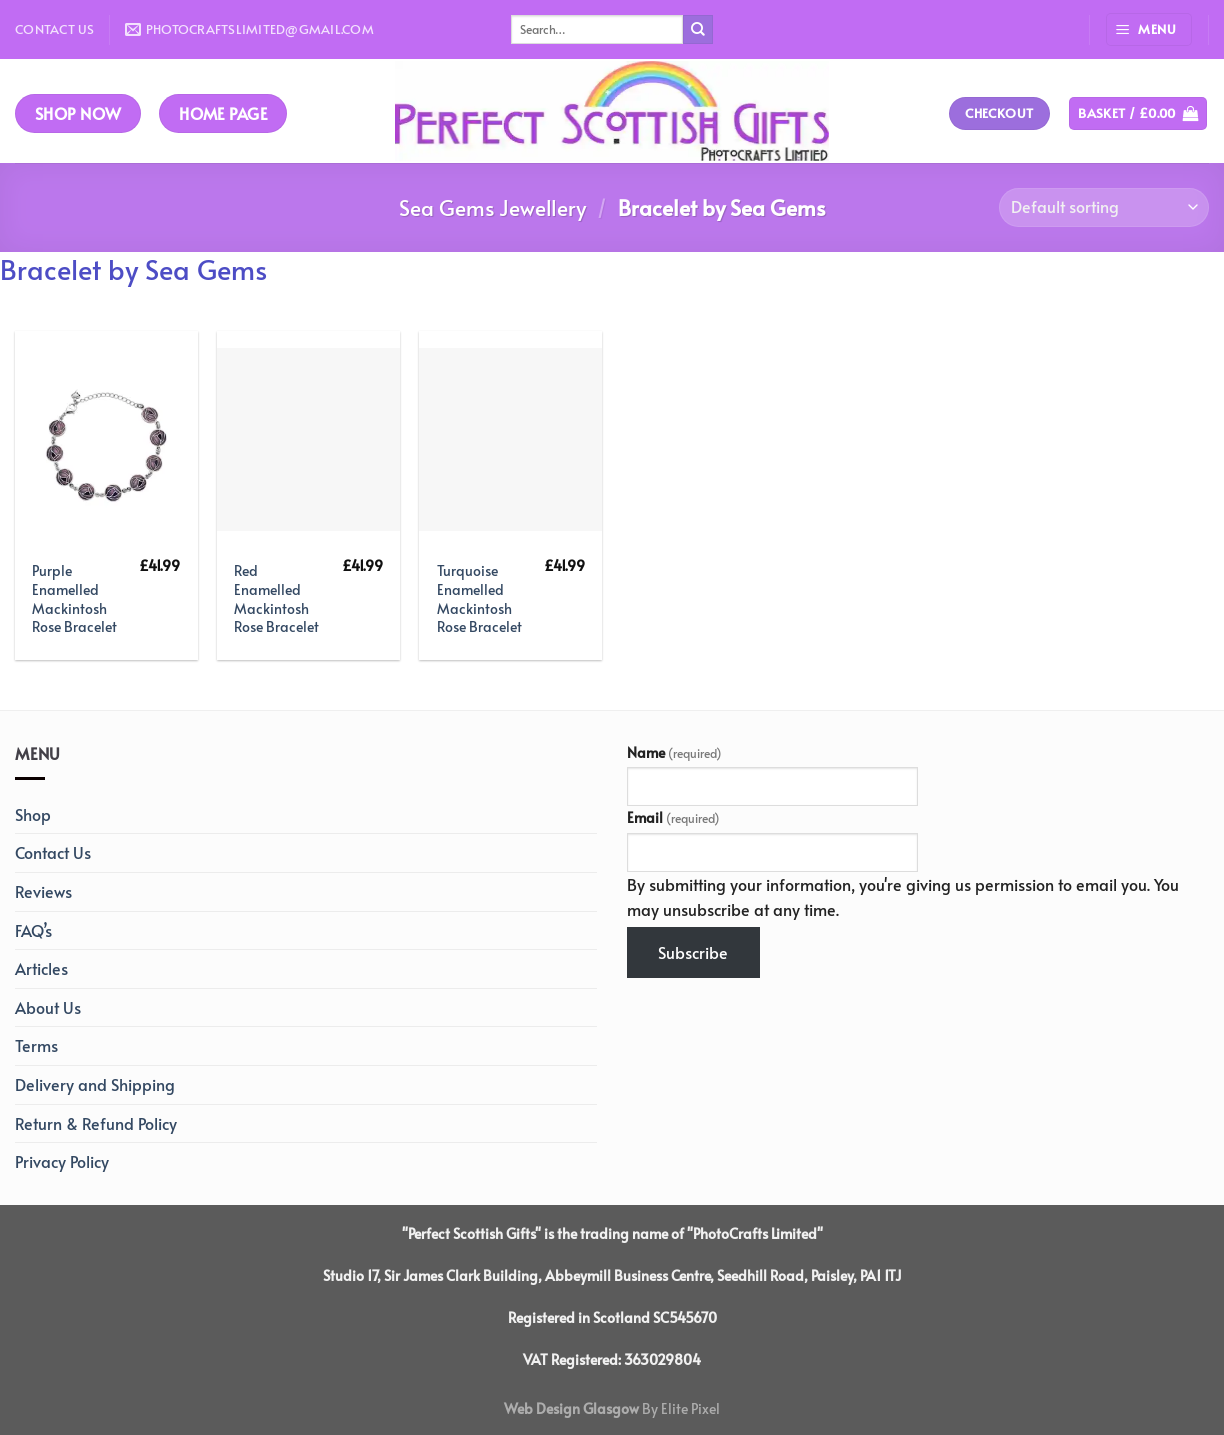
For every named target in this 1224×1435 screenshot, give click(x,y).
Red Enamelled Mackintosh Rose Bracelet (276, 598)
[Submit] (698, 30)
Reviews (43, 891)
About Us (48, 1007)
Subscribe (693, 952)
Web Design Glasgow (571, 1408)
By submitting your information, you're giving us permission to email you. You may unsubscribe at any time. (903, 897)
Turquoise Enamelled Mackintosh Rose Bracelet (479, 598)
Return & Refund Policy (96, 1123)
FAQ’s (33, 930)
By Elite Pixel (679, 1408)
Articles (41, 968)
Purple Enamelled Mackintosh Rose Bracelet (74, 598)
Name (674, 752)
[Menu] (1149, 29)
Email (673, 817)
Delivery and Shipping (95, 1084)
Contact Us (55, 29)
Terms (36, 1045)
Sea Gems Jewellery (492, 207)
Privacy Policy (62, 1161)
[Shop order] (1104, 207)
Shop (33, 814)
